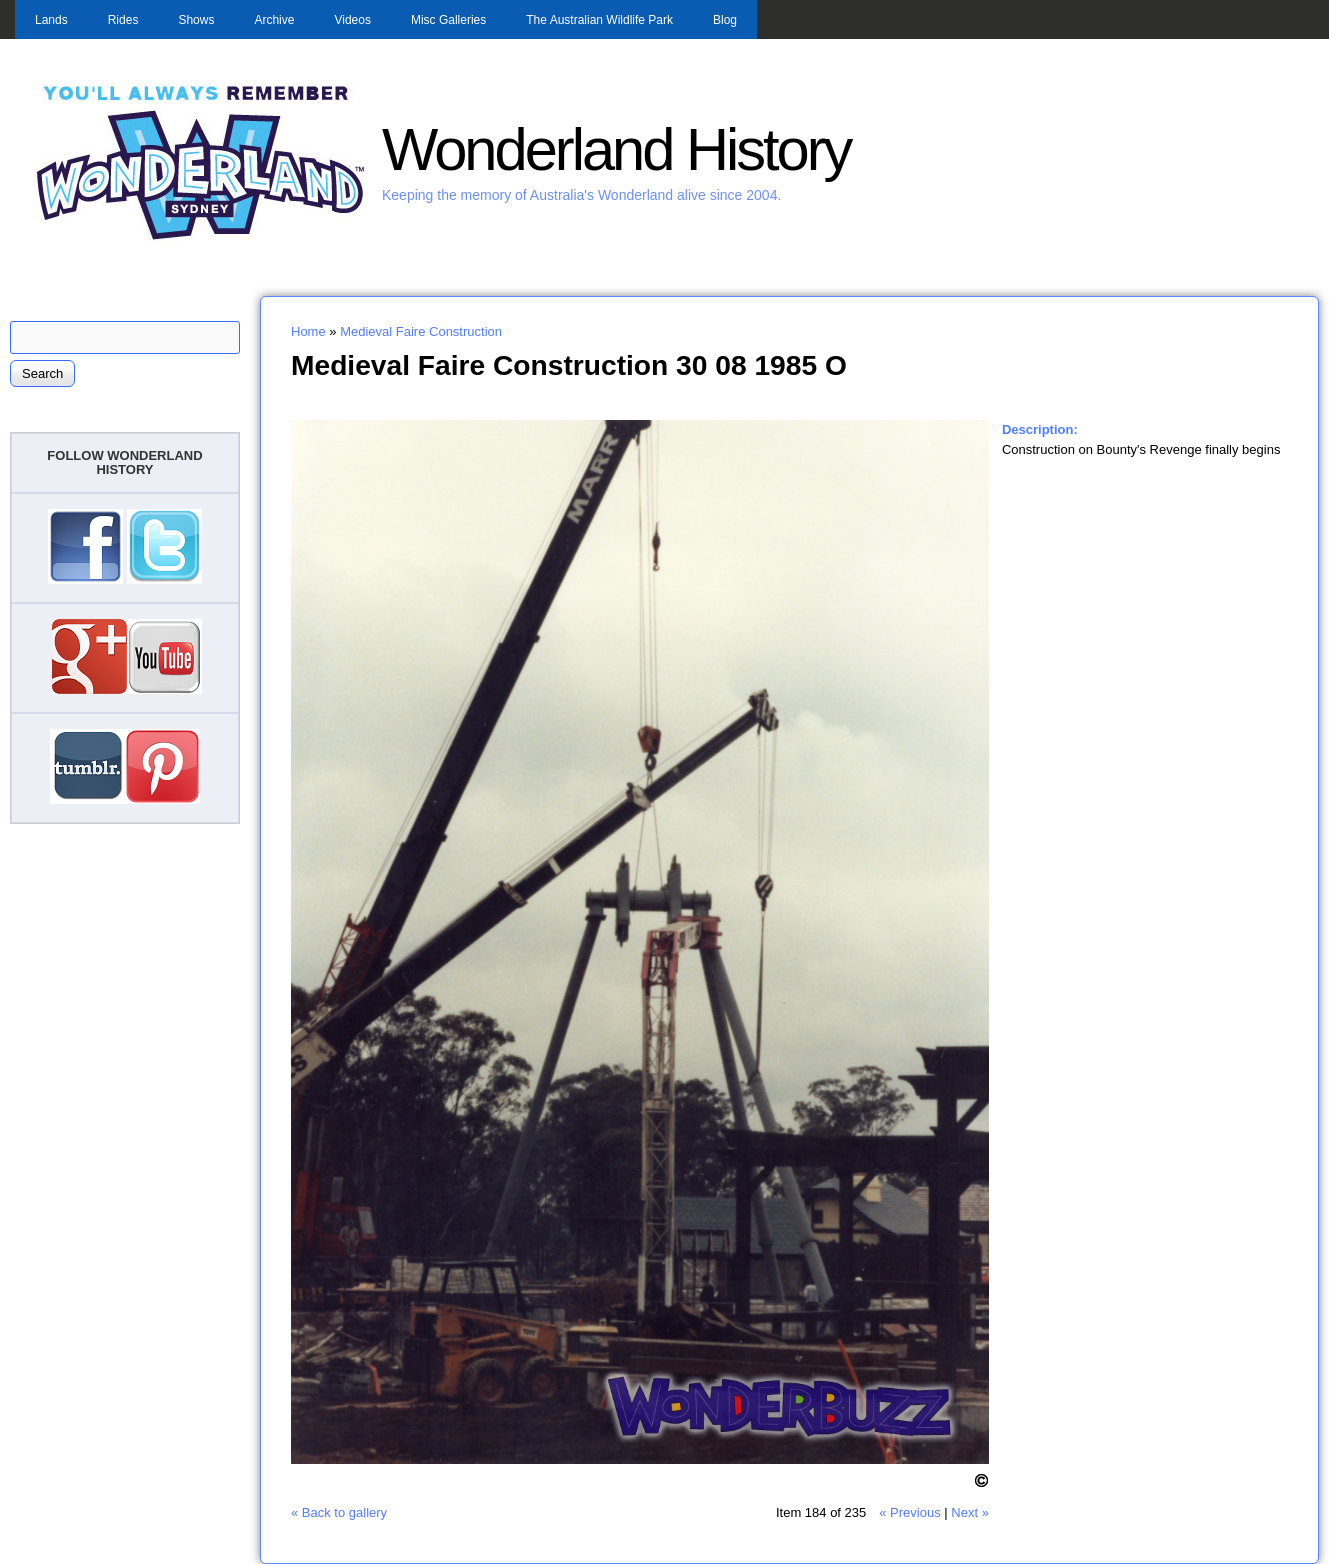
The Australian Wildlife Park (599, 20)
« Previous (909, 1512)
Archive (274, 20)
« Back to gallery (339, 1512)
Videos (352, 20)
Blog (725, 20)
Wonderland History (616, 149)
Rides (123, 20)
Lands (51, 20)
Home (308, 331)
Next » (970, 1512)
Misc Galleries (448, 20)
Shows (196, 20)
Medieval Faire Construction (421, 331)
